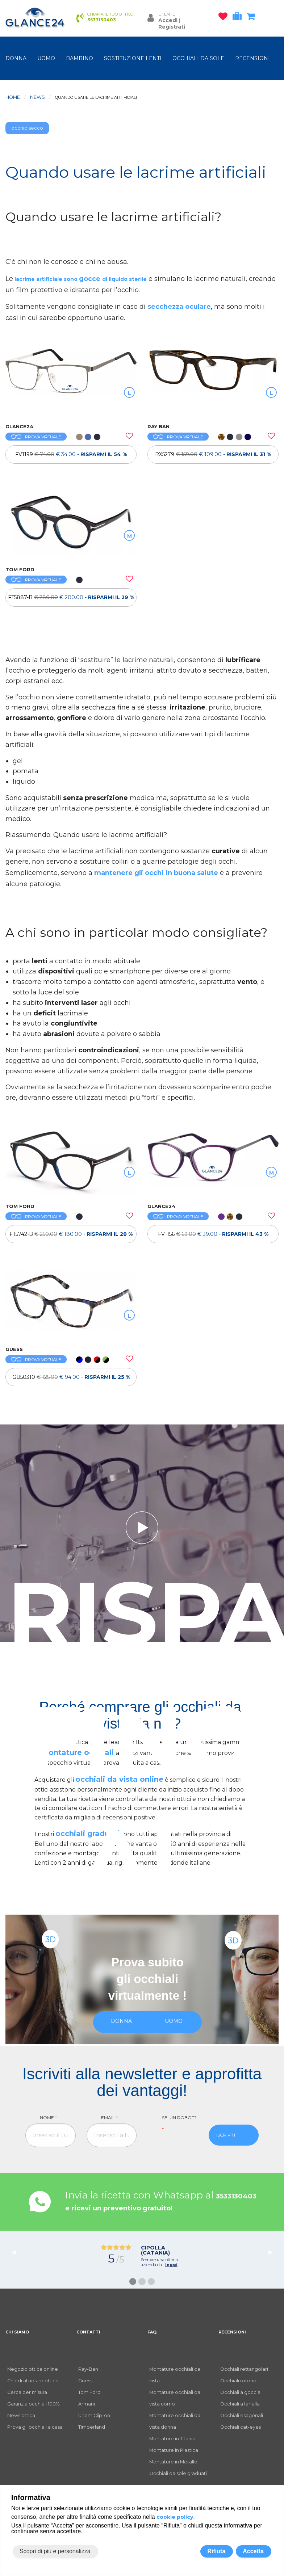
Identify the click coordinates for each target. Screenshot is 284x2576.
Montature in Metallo (173, 2462)
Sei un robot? (179, 2123)
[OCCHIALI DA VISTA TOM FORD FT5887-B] (71, 524)
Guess (85, 2380)
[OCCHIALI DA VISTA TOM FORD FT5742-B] (71, 1161)
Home (12, 97)
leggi (171, 2264)
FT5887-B (71, 597)
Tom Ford (89, 2392)
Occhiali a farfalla (240, 2404)
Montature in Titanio (172, 2438)
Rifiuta (216, 2551)
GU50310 (71, 1377)
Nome (48, 2117)
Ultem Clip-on (94, 2415)
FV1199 (71, 454)
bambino (79, 58)
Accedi (168, 20)
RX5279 (213, 454)
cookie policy (174, 2517)
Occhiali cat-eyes (240, 2427)
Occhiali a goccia (240, 2392)
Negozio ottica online (32, 2369)
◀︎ (16, 2252)
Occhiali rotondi (239, 2380)
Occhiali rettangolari (244, 2369)
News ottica (21, 2415)
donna (15, 58)
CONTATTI (88, 2332)
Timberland (91, 2427)
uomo (46, 58)
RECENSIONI (252, 58)
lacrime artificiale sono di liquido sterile (80, 279)
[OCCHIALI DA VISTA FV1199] (71, 381)
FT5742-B (71, 1234)
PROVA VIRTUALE (36, 436)
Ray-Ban (88, 2369)
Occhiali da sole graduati (178, 2473)
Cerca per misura (27, 2392)
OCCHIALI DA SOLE (198, 58)
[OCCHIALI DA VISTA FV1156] (213, 1161)
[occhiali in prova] (239, 17)
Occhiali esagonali (241, 2415)
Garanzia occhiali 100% (33, 2404)
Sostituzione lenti (133, 58)
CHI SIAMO (17, 2332)
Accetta (253, 2551)
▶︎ (273, 2252)
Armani (86, 2404)
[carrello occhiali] (253, 17)
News (37, 97)
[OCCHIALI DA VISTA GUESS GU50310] (71, 1304)
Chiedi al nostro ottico (33, 2380)
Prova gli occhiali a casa (35, 2427)
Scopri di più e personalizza (55, 2551)
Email (109, 2117)
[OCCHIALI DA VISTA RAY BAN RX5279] (213, 381)
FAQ (151, 2332)
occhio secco (27, 128)
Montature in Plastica (173, 2450)
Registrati (171, 27)
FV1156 (213, 1234)
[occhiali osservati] (224, 17)
